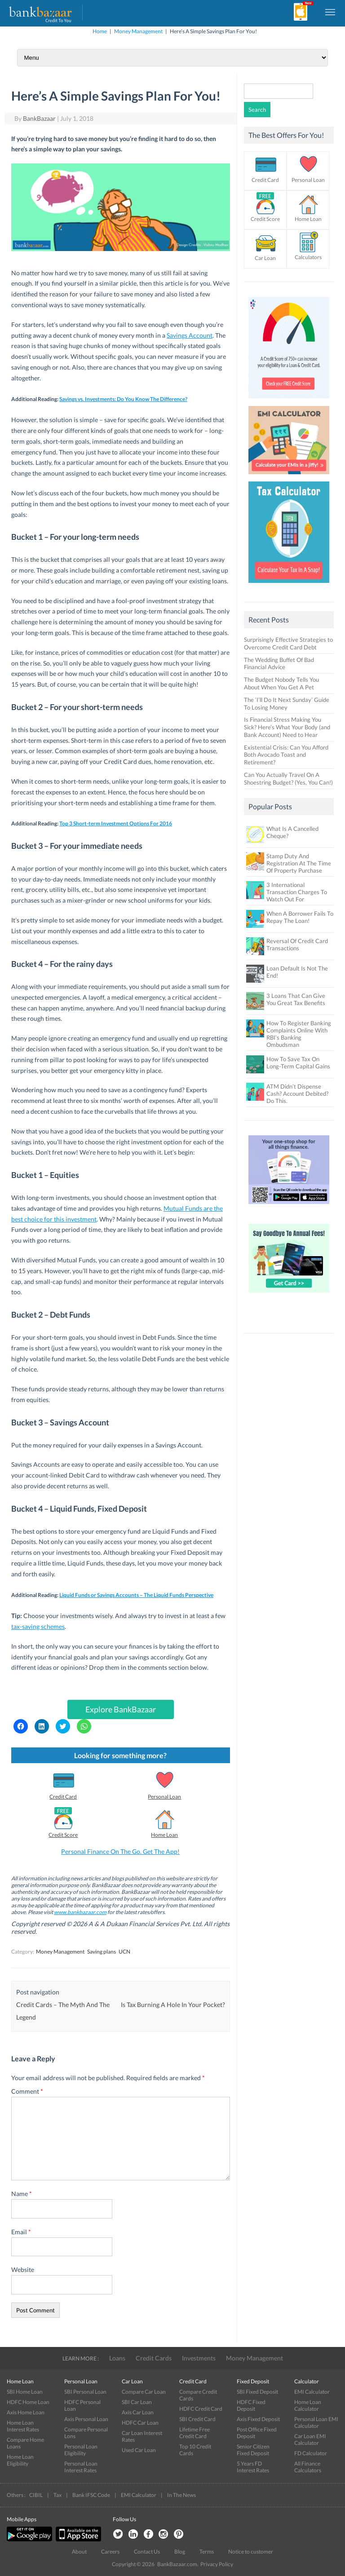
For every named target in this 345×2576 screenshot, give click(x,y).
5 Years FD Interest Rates (253, 2467)
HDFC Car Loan (140, 2422)
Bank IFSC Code (91, 2495)
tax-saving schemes (38, 1626)
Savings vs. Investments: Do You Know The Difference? (123, 399)
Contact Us (147, 2551)
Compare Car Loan (144, 2391)
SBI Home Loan (25, 2391)
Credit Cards (154, 2358)
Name (21, 2193)
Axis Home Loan (25, 2412)
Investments (199, 2358)
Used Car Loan (139, 2450)
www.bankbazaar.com (80, 1912)
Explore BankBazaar (120, 1709)
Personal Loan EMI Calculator (316, 2422)
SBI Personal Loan (85, 2391)
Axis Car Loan (138, 2412)
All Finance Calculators (307, 2467)
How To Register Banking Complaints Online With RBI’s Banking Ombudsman (298, 1033)
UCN (124, 1951)
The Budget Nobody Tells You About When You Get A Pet (281, 683)
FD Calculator (310, 2453)
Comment (27, 2091)
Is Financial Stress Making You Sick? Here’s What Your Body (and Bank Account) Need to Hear (287, 727)
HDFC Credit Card (200, 2408)
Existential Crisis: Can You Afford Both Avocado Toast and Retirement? (286, 755)
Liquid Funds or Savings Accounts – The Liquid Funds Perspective (136, 1595)
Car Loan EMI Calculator (310, 2439)
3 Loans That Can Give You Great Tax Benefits (295, 999)
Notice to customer (250, 2551)
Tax (57, 2495)
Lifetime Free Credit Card (194, 2432)
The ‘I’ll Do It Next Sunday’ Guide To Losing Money (286, 703)
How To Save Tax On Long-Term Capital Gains (298, 1062)
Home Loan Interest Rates (23, 2426)
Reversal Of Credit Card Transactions (297, 944)
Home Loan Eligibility (20, 2460)
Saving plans (101, 1951)
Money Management (138, 31)
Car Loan (265, 258)
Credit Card (63, 1796)
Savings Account (189, 335)
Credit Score (63, 1834)
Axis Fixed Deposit (258, 2419)
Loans (117, 2358)
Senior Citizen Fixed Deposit (253, 2450)
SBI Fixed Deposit (257, 2391)
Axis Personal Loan (86, 2419)
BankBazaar (39, 118)
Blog (179, 2551)
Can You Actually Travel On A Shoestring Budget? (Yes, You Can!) (288, 778)
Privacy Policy (216, 2564)
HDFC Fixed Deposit (251, 2405)
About (79, 2551)
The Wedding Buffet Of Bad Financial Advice (279, 663)
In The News (181, 2495)
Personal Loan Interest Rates (80, 2467)
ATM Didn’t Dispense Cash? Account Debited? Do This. (297, 1093)
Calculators (308, 257)
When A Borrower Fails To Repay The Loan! (299, 917)
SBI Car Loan (137, 2402)
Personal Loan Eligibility (80, 2450)
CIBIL (36, 2495)
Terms (206, 2551)
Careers (110, 2551)
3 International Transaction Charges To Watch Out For (296, 892)
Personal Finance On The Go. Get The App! (120, 1851)
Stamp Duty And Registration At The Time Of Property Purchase (298, 863)
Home (100, 31)
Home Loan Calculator (307, 2405)
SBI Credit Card (197, 2419)
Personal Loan (164, 1796)
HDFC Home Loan (28, 2402)
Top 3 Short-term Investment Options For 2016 (115, 823)
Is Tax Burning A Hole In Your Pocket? (173, 2004)
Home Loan (164, 1834)
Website (22, 2269)
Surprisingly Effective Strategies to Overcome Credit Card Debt (288, 643)
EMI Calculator (312, 2391)
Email (21, 2232)
